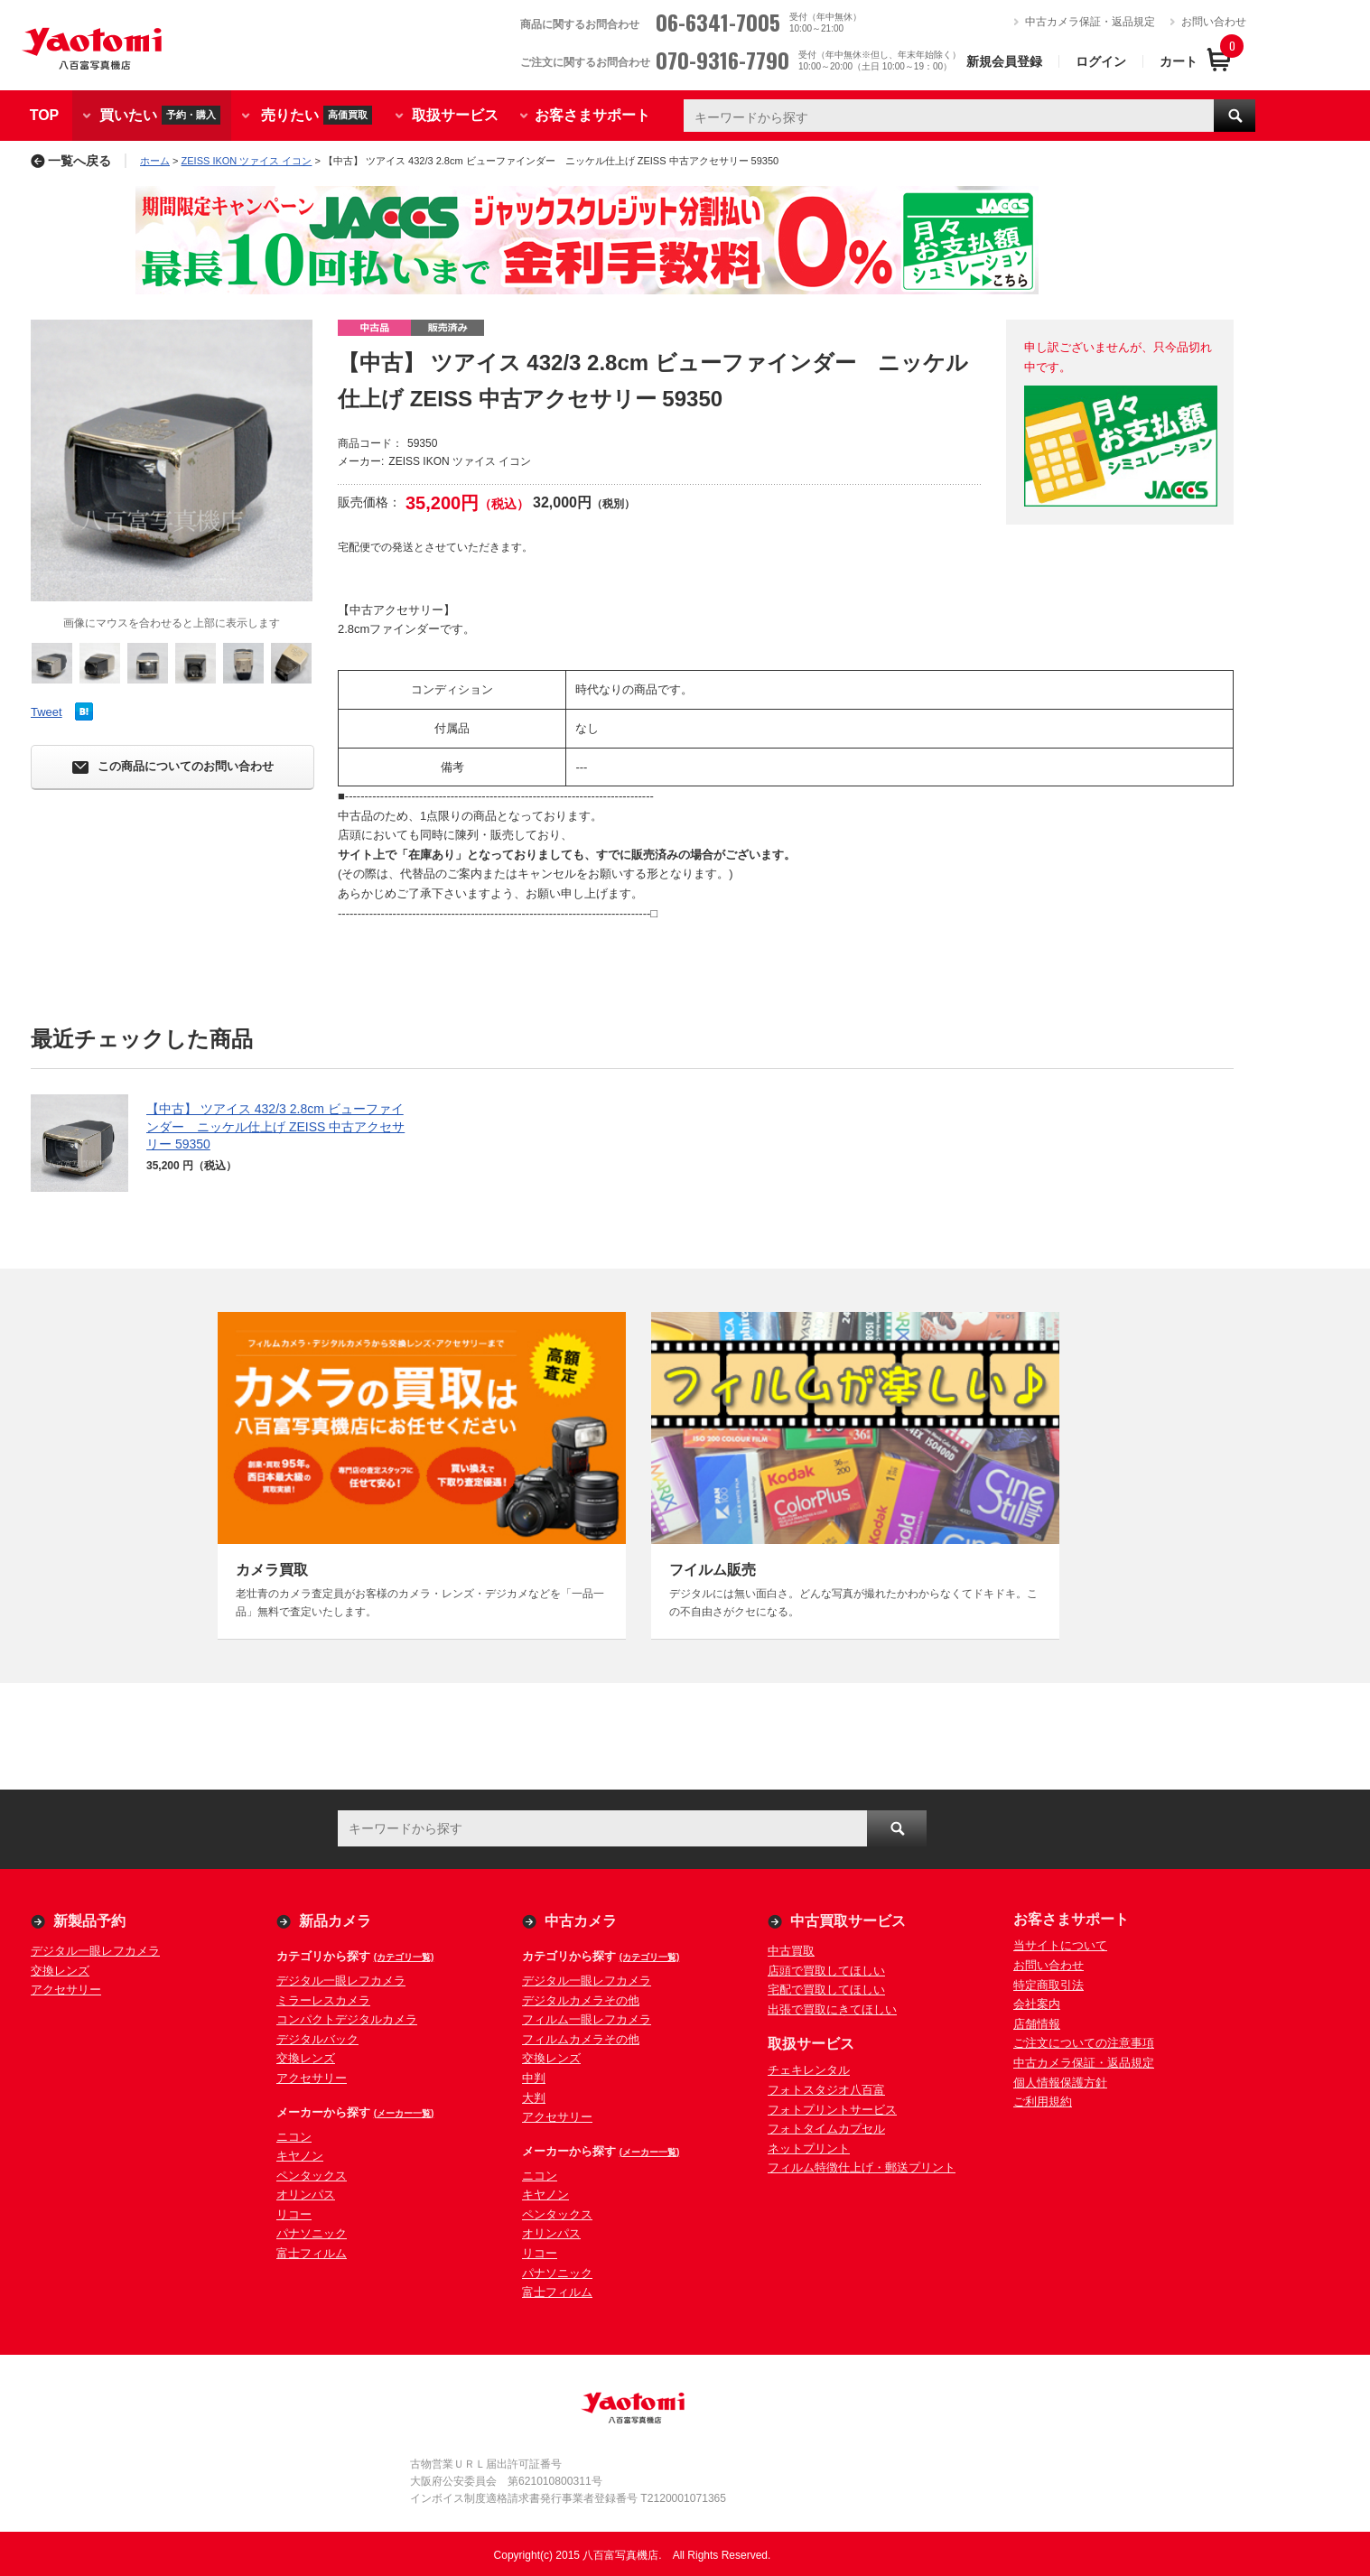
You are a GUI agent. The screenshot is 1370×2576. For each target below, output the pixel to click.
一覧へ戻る (71, 160)
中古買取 (791, 1951)
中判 (533, 2078)
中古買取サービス (848, 1921)
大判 (533, 2098)
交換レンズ (60, 1970)
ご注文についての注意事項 (1083, 2043)
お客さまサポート (592, 115)
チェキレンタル (809, 2070)
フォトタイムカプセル (826, 2128)
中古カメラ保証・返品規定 (1090, 21)
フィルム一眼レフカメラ (586, 2019)
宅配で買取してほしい (826, 1989)
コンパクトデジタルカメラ (346, 2019)
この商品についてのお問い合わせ (173, 767)
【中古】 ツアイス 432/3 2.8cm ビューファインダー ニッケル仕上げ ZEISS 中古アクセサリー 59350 (275, 1126)
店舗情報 (1036, 2024)
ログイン (1101, 61)
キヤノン (299, 2155)
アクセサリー (66, 1989)
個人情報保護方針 (1060, 2082)
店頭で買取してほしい (826, 1970)
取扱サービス (455, 115)
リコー (294, 2214)
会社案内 (1036, 2004)
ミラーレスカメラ (323, 2000)
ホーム (155, 160)
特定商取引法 (1048, 1985)
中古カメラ (581, 1921)
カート (1179, 61)
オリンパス (305, 2194)
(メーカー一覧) (404, 2113)
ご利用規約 (1042, 2101)
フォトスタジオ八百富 (826, 2090)
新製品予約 (89, 1921)
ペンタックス (311, 2175)
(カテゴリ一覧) (404, 1957)
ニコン (294, 2137)
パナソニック (311, 2233)
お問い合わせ (1213, 21)
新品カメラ (335, 1921)
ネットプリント (809, 2148)
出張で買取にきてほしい (832, 2009)
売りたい (316, 115)
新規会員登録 (1004, 61)
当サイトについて (1060, 1945)
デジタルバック (317, 2039)
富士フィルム (311, 2253)
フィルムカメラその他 (580, 2039)
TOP (45, 115)
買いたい (159, 115)
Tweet (46, 712)
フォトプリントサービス (832, 2109)
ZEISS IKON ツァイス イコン (247, 160)
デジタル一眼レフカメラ (95, 1951)
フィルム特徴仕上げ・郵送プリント (861, 2167)
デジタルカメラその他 (580, 2000)
